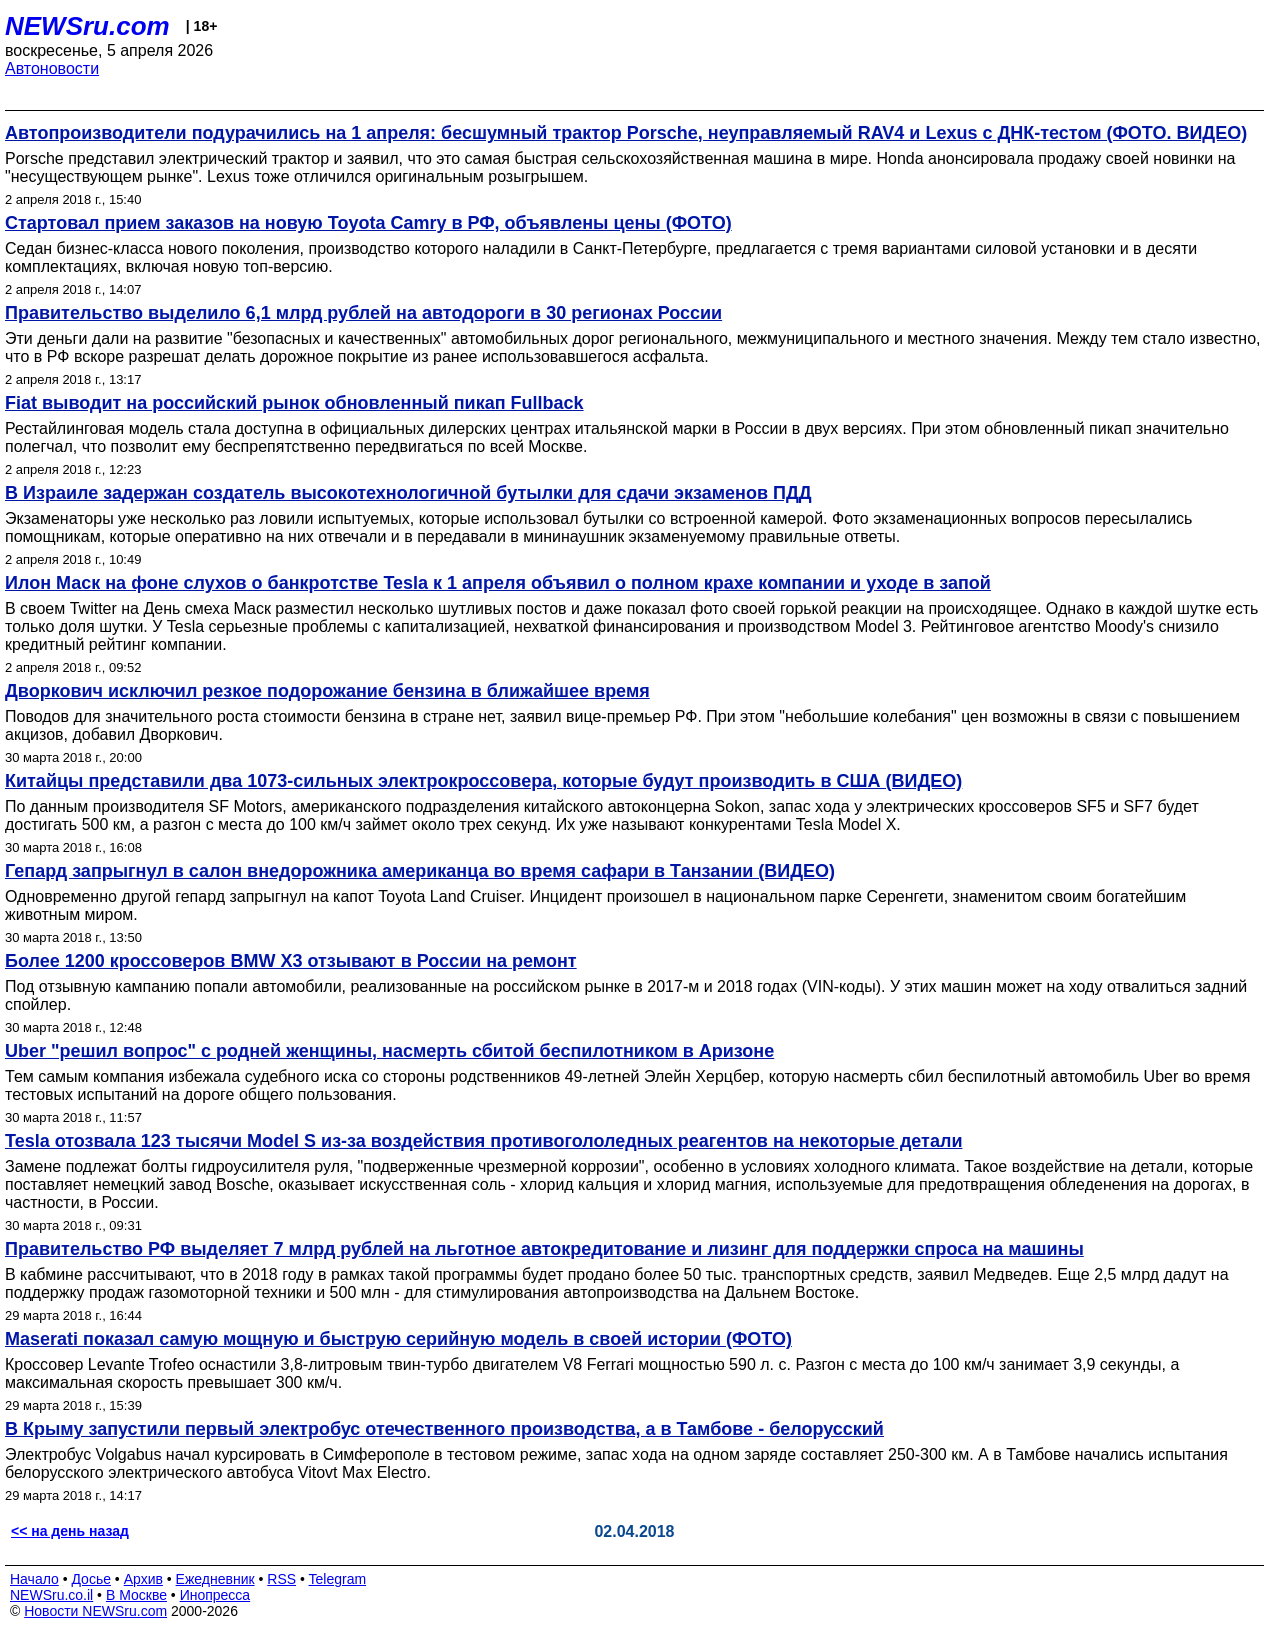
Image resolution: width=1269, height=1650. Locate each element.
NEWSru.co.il (51, 1595)
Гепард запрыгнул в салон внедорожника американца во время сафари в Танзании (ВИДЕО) (420, 871)
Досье (91, 1579)
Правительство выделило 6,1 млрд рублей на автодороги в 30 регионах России (363, 313)
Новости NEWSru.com (95, 1611)
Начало (34, 1579)
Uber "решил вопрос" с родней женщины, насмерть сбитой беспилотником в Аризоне (389, 1051)
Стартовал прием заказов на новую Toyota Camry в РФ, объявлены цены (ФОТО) (368, 223)
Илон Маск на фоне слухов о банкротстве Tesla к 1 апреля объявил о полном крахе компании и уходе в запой (498, 583)
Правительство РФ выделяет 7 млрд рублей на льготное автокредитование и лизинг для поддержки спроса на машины (544, 1249)
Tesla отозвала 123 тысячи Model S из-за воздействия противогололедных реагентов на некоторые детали (483, 1141)
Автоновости (52, 68)
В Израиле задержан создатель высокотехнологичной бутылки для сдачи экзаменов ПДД (408, 493)
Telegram (338, 1579)
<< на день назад (70, 1531)
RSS (281, 1579)
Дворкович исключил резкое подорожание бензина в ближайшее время (327, 691)
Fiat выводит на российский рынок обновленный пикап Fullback (294, 403)
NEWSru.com (87, 26)
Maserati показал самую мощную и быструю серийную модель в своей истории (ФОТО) (398, 1339)
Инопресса (215, 1595)
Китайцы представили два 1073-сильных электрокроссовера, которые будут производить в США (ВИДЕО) (483, 781)
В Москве (136, 1595)
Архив (143, 1579)
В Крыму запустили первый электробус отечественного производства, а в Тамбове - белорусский (444, 1429)
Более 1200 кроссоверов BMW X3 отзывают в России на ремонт (291, 961)
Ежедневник (215, 1579)
